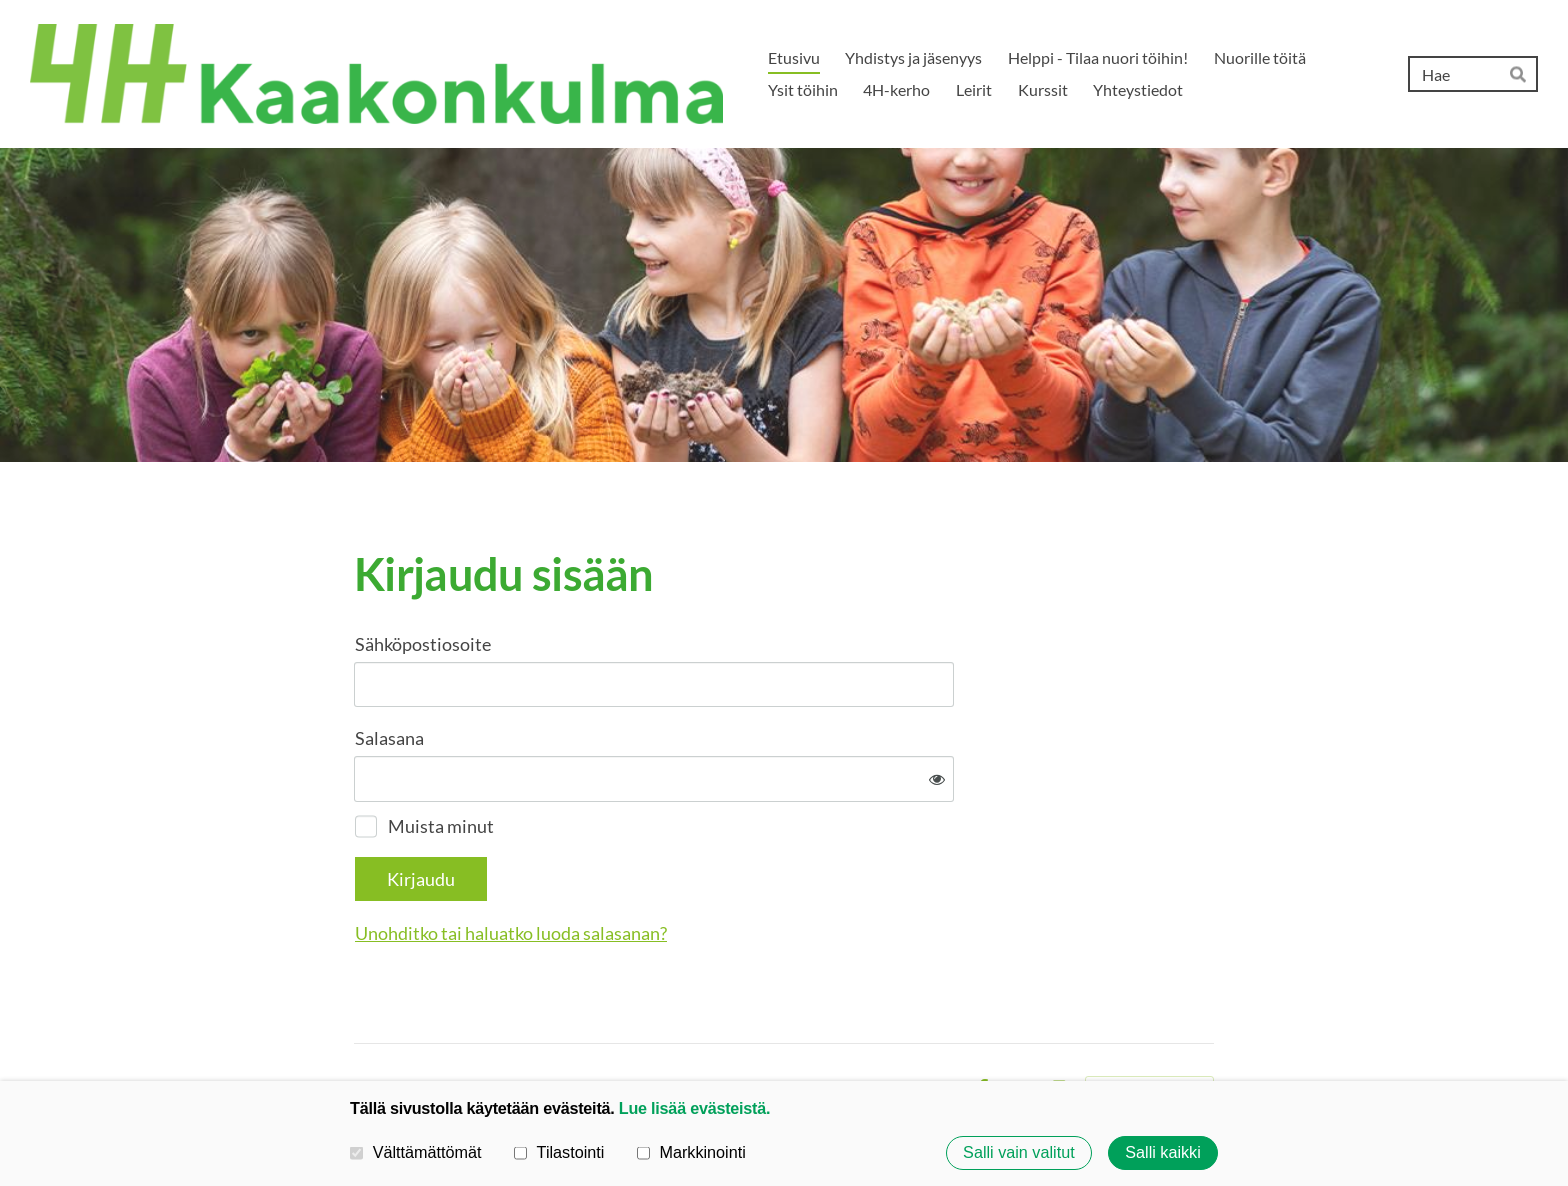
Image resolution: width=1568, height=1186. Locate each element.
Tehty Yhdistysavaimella (1149, 1024)
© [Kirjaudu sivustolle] (362, 1023)
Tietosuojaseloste (823, 1024)
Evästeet (927, 1024)
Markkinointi (691, 1152)
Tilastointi (559, 1152)
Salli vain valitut (1019, 1153)
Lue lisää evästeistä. (694, 1108)
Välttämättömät (416, 1152)
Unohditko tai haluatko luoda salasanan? (727, 867)
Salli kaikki (1163, 1153)
